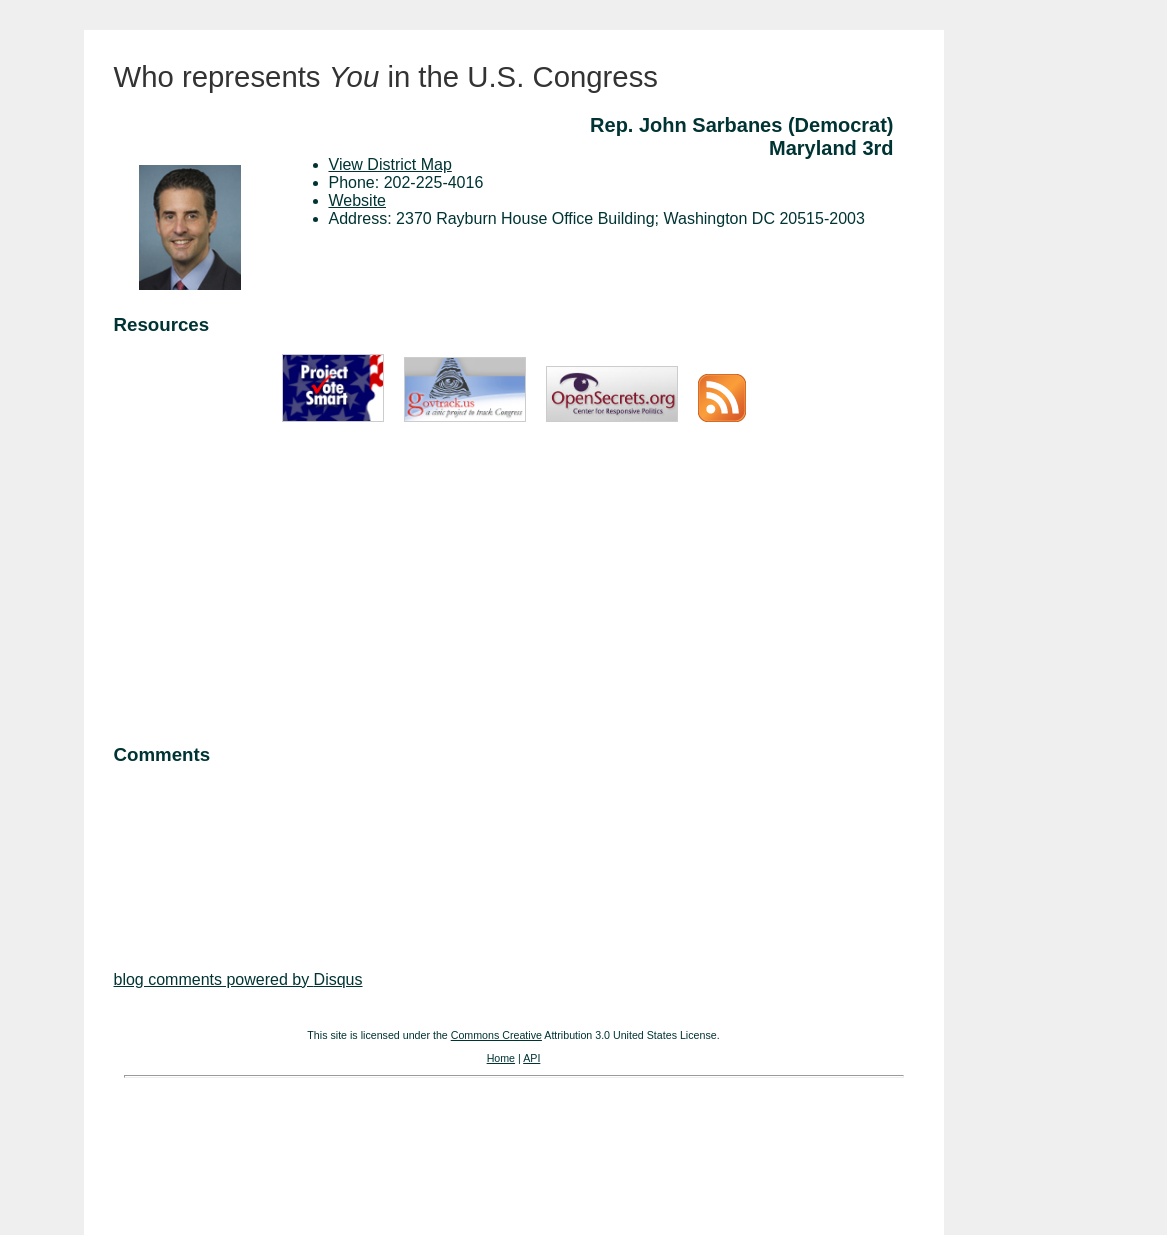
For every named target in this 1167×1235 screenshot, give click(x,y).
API (531, 1058)
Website (358, 200)
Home (501, 1058)
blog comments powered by (238, 979)
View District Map (390, 164)
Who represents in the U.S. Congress (386, 76)
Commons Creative (496, 1035)
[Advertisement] (514, 585)
